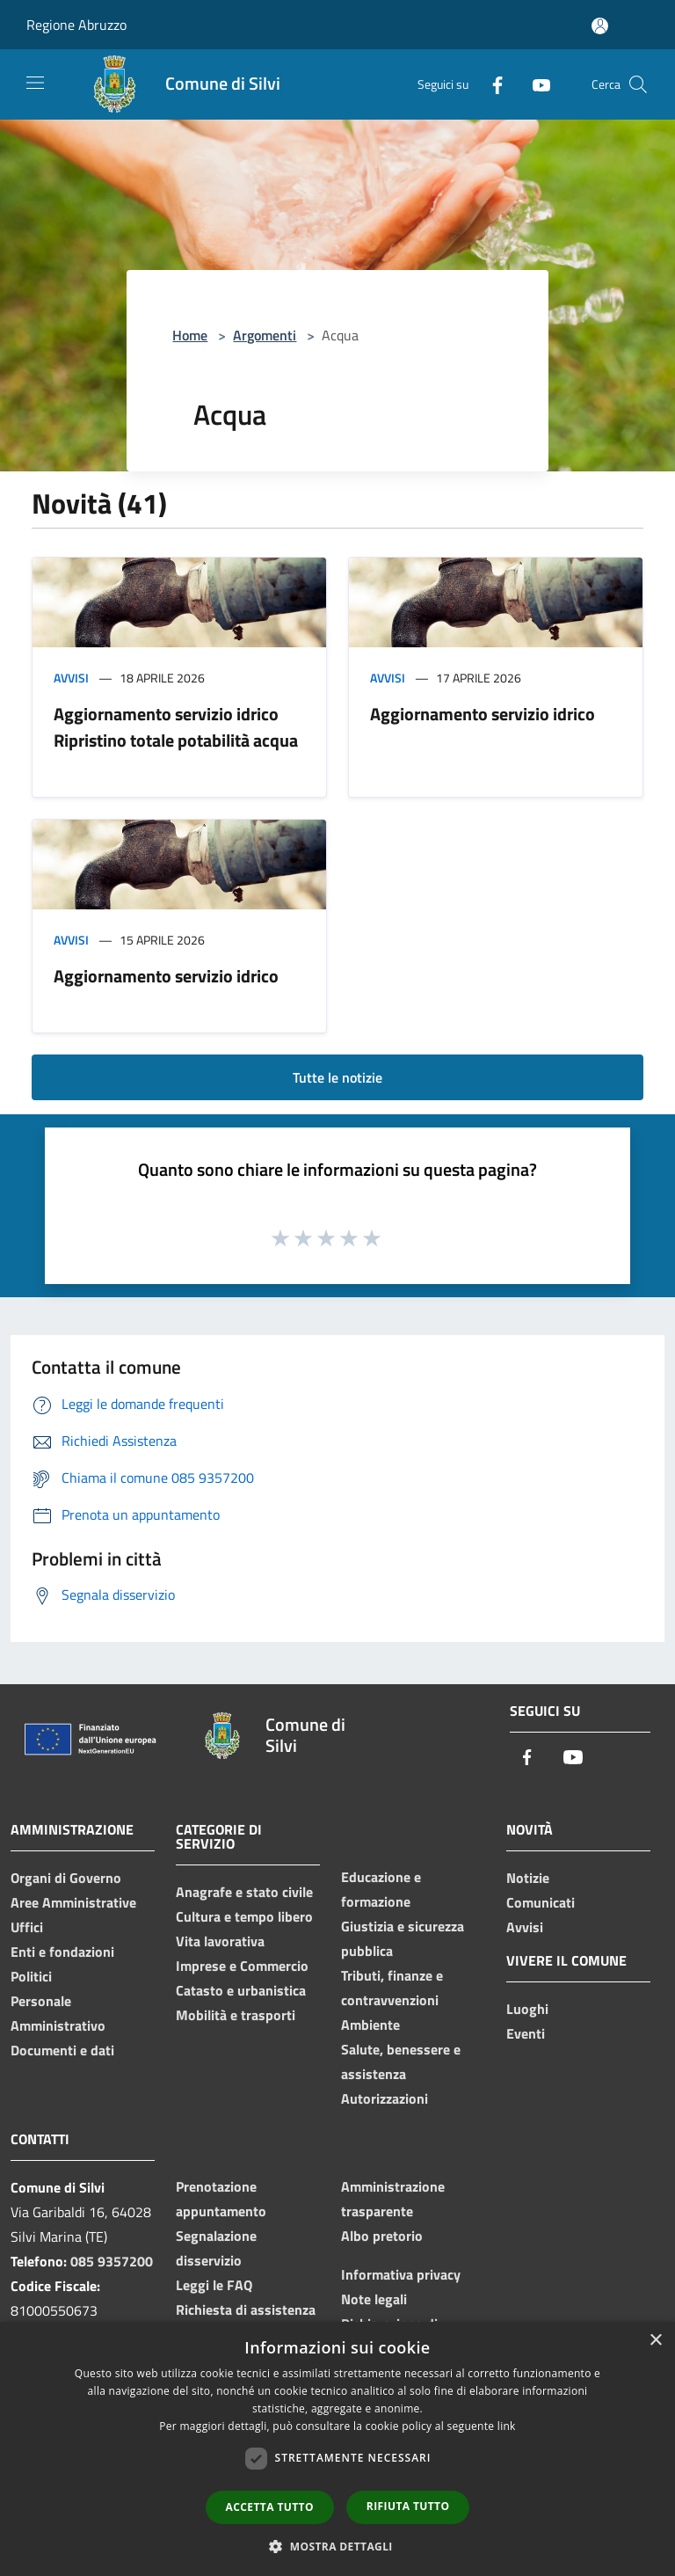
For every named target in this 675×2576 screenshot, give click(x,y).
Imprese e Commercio (242, 1965)
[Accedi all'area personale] (600, 26)
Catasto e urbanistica (241, 1990)
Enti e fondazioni (62, 1951)
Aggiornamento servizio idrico (482, 713)
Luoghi (527, 2008)
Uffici (27, 1926)
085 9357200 (111, 2261)
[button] (337, 2546)
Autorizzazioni (384, 2098)
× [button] (655, 2340)
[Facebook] (490, 84)
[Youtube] (534, 84)
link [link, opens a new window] (506, 2426)
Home (189, 335)
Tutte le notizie (337, 1077)
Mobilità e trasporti (235, 2014)
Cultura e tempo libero (244, 1916)
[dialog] (337, 2449)
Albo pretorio (382, 2235)
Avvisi (71, 677)
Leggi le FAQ (214, 2284)
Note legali (374, 2299)
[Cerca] (638, 84)
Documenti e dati (62, 2050)
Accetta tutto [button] (270, 2506)
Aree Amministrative (73, 1902)
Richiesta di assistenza (246, 2309)
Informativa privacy (401, 2274)
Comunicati (540, 1902)
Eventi (525, 2033)
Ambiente (370, 2024)
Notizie (527, 1877)
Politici (31, 1976)
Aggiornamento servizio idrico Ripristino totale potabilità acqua (176, 727)
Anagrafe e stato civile (244, 1891)
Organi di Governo (66, 1877)
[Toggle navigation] (35, 82)
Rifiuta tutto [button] (408, 2506)
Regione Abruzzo (76, 24)
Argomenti (264, 335)
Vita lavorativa (220, 1941)
